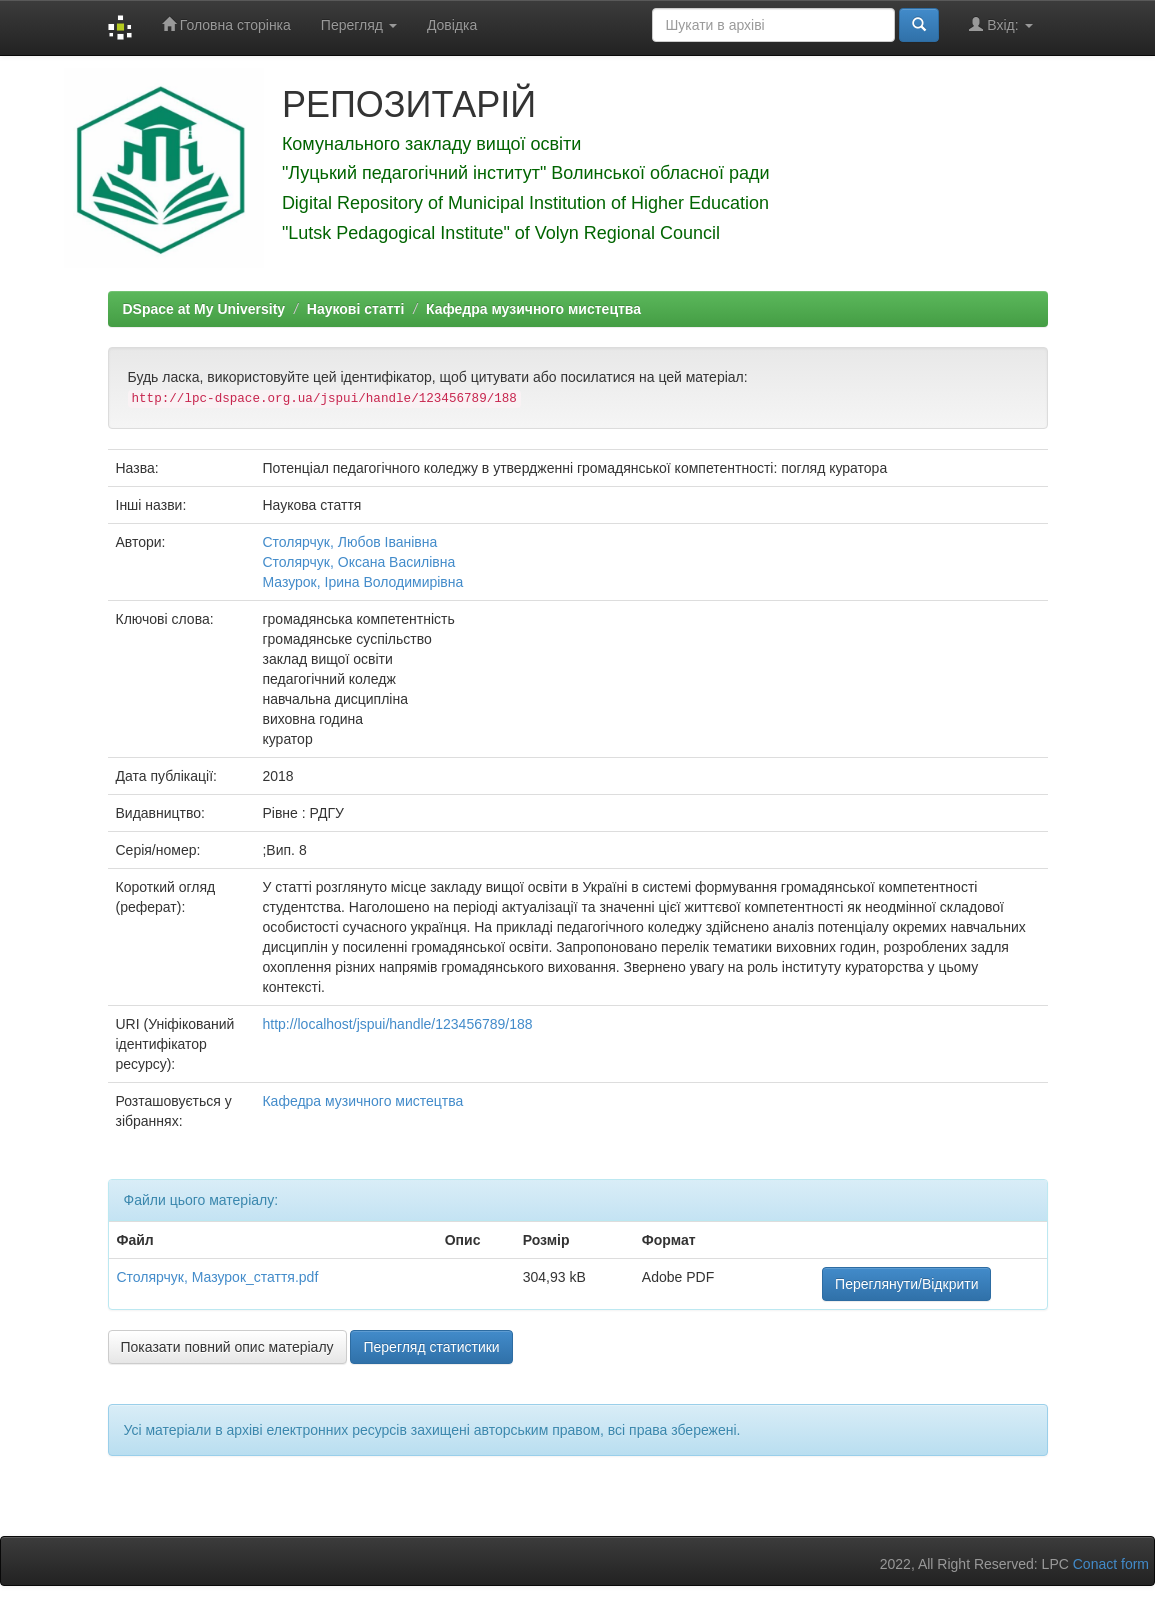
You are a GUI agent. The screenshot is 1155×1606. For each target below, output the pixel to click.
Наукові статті (355, 309)
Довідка (452, 25)
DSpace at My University (204, 309)
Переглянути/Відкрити (906, 1284)
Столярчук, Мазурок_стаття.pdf (218, 1277)
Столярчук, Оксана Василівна (358, 562)
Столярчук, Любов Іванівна (349, 542)
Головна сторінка (226, 24)
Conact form (1111, 1564)
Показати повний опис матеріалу (227, 1347)
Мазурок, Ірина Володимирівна (362, 582)
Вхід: (1000, 24)
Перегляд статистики (431, 1347)
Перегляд (359, 25)
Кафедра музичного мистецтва (533, 309)
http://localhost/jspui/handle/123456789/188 (397, 1024)
